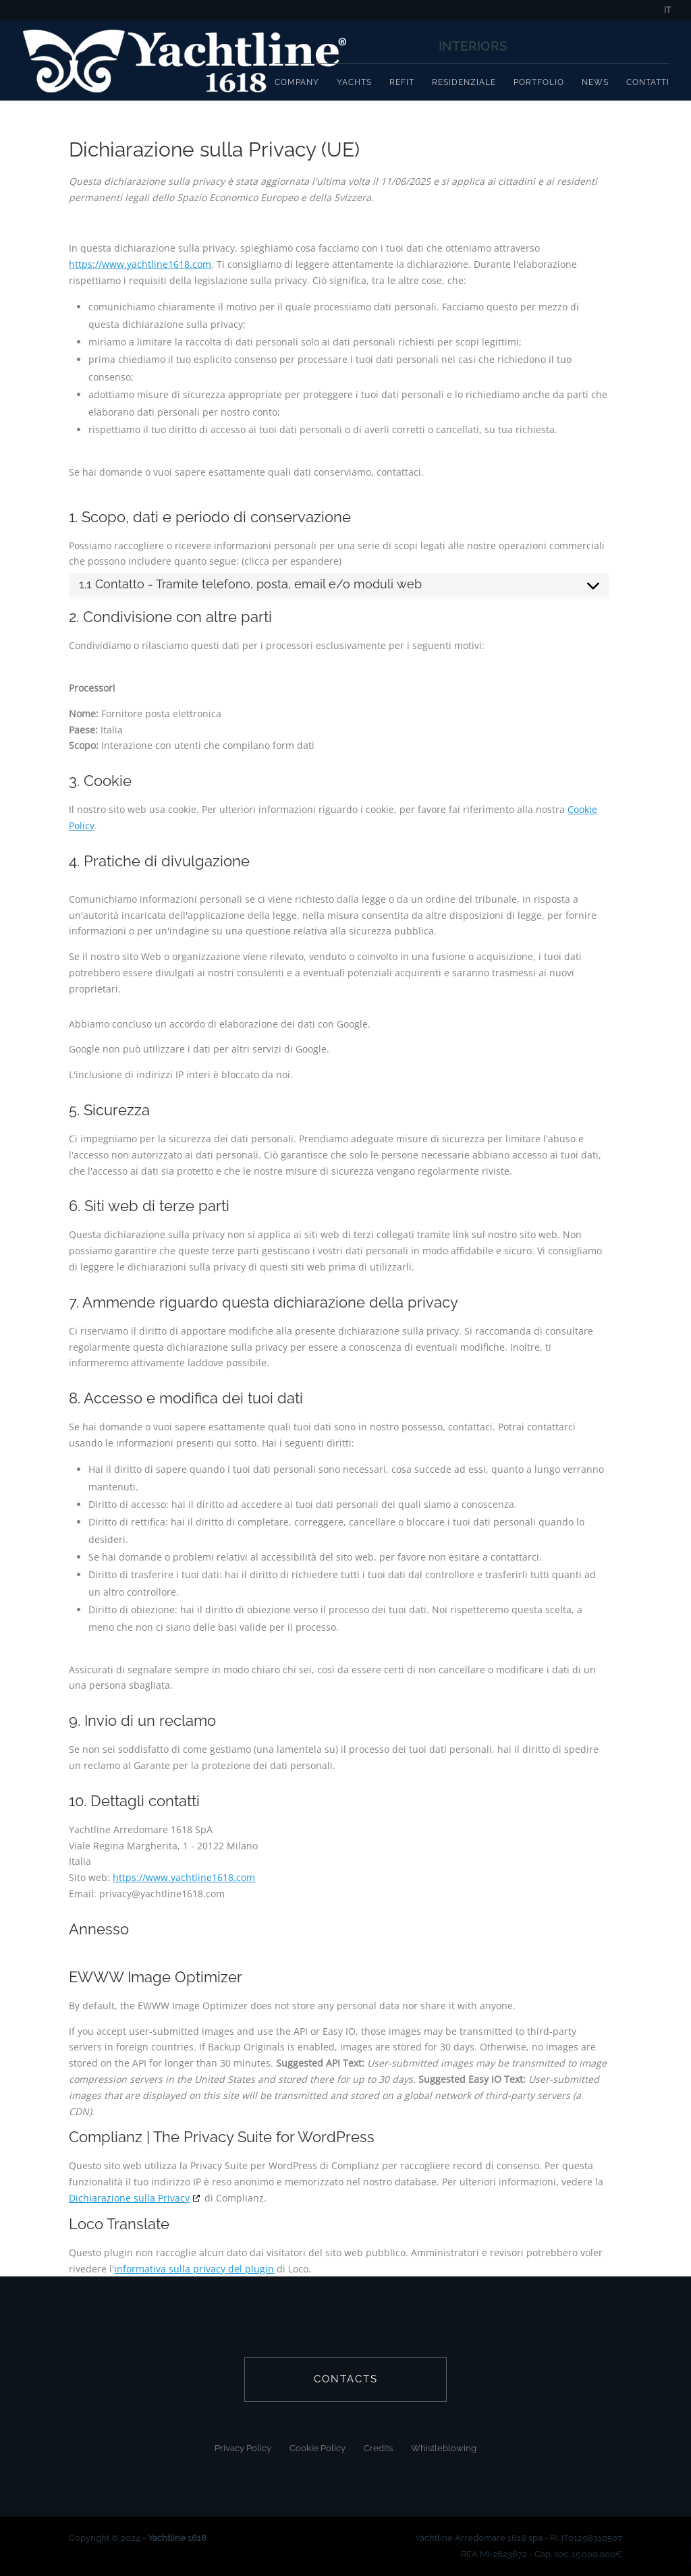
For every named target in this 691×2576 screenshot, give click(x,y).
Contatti (647, 82)
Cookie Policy (317, 2448)
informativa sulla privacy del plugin (194, 2268)
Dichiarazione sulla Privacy (129, 2197)
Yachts (354, 82)
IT (667, 10)
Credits (378, 2448)
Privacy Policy (243, 2448)
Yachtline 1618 (177, 2538)
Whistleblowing (443, 2448)
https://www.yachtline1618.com (140, 264)
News (595, 82)
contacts (346, 2379)
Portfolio (539, 82)
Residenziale (464, 82)
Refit (401, 82)
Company (297, 82)
